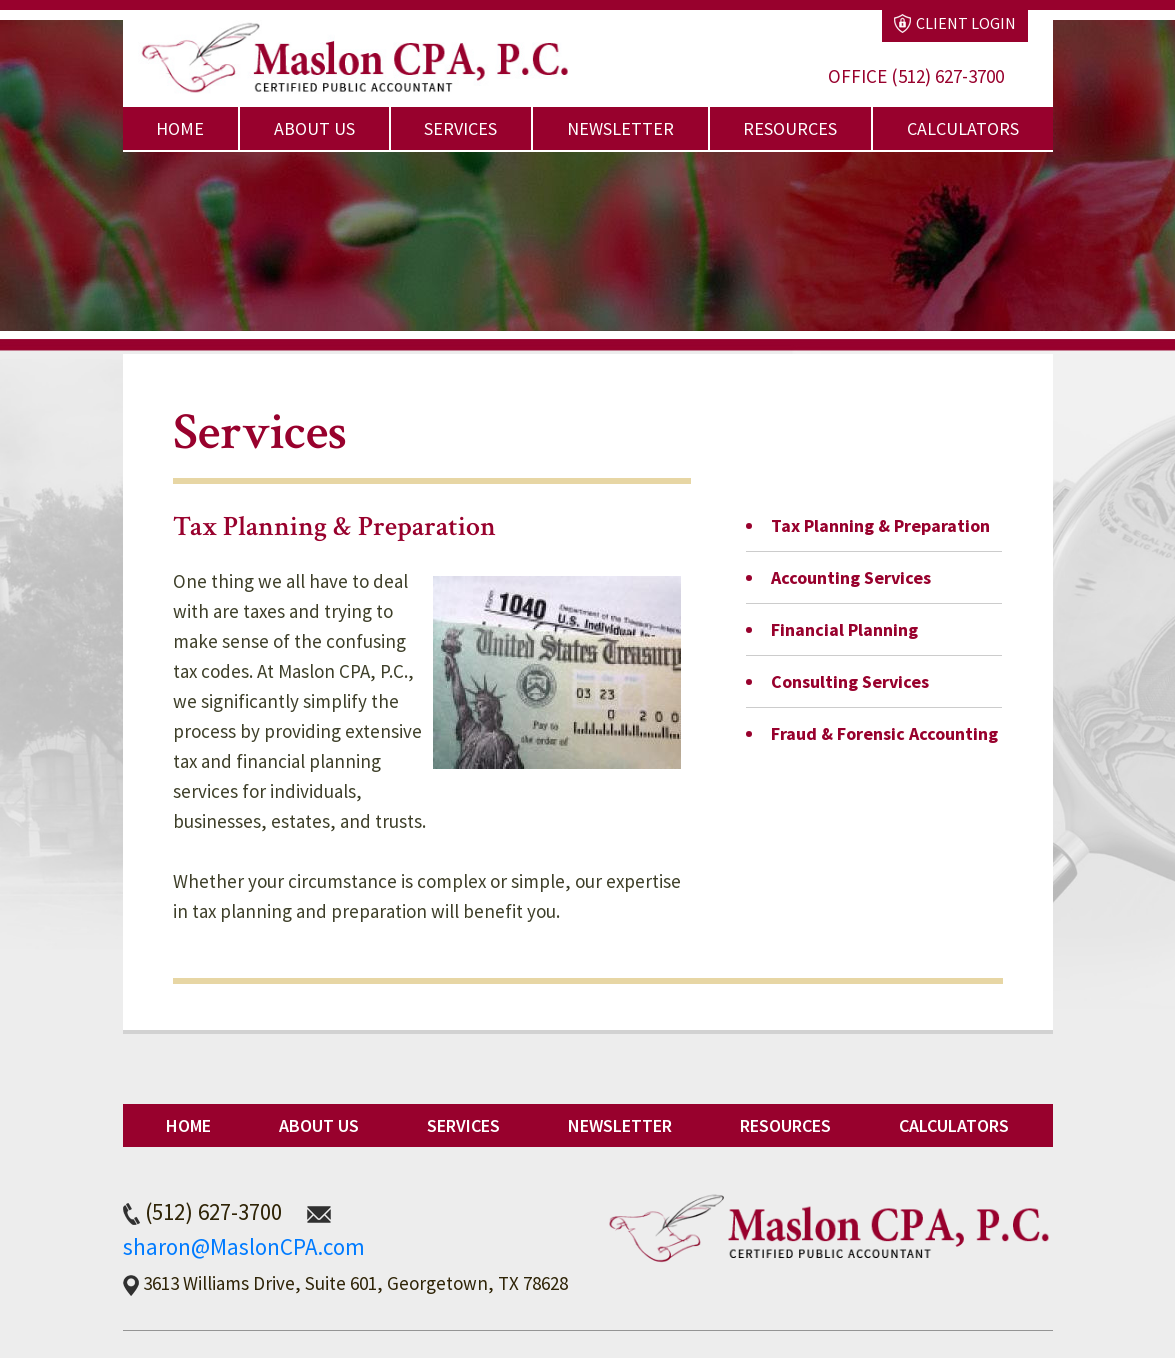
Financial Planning (844, 629)
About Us (314, 128)
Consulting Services (850, 681)
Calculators (963, 128)
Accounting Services (851, 577)
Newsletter (620, 128)
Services (460, 128)
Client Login (955, 23)
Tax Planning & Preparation (880, 525)
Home (180, 128)
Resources (790, 128)
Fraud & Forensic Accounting (884, 733)
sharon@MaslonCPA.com (244, 1246)
